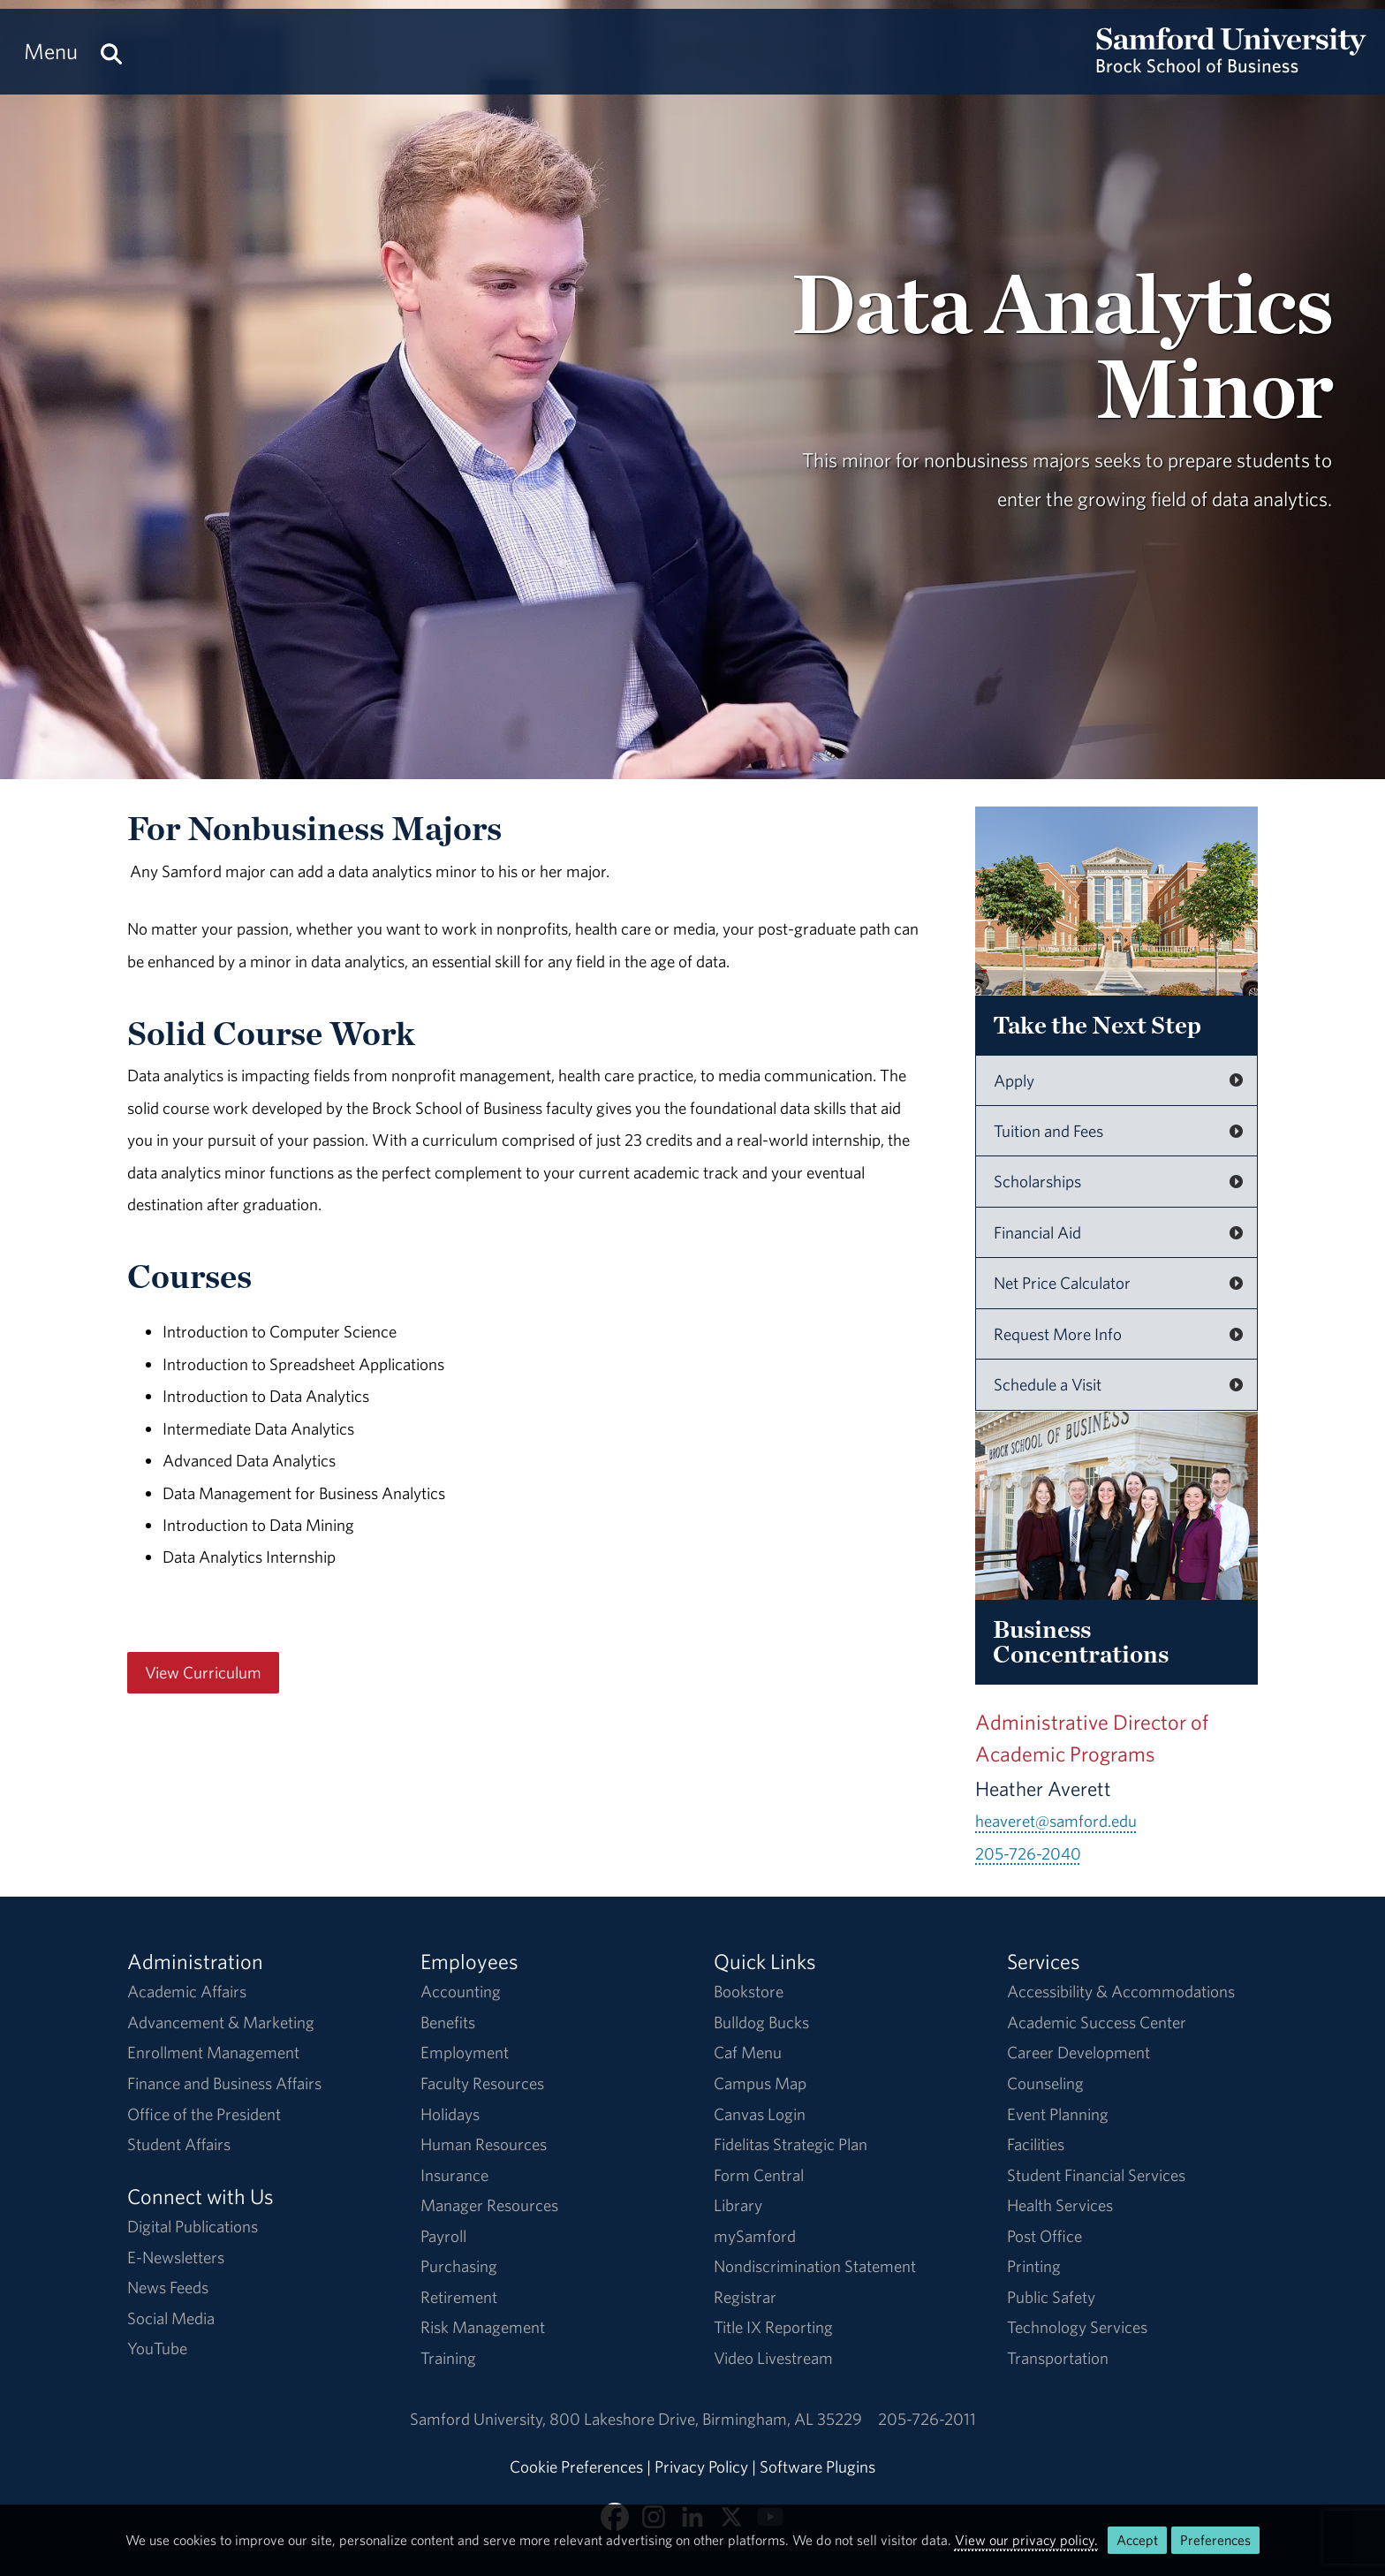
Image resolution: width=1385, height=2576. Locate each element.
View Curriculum (203, 1672)
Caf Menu (748, 2052)
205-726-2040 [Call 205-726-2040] (1028, 1853)
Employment (464, 2052)
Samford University (479, 2418)
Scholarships (1037, 1181)
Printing (1034, 2266)
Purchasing (458, 2266)
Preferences (1215, 2540)
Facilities (1035, 2144)
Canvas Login (760, 2114)
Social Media (171, 2318)
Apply (1014, 1080)
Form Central (759, 2175)
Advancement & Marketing (220, 2022)
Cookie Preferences (576, 2466)
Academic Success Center (1096, 2022)
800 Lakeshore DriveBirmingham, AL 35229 (705, 2418)
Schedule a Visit (1047, 1384)
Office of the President (204, 2114)
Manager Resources (489, 2205)
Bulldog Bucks (761, 2022)
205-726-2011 (927, 2418)
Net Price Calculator (1062, 1282)
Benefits (447, 2022)
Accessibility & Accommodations (1121, 1991)
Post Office (1044, 2235)
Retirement (458, 2296)
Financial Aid (1037, 1232)
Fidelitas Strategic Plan (790, 2144)
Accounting (460, 1991)
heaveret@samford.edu (1056, 1820)
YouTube (157, 2348)
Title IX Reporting (773, 2326)
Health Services (1060, 2205)
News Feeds (167, 2287)
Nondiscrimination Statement (815, 2266)
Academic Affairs (186, 1991)
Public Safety (1051, 2296)
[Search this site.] (111, 52)
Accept (1137, 2540)
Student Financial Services (1096, 2175)
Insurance (454, 2175)
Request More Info (1058, 1334)
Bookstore (748, 1991)
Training (448, 2357)
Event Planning (1058, 2114)
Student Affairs (179, 2144)
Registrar (745, 2296)
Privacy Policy (701, 2466)
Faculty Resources (482, 2083)
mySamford (755, 2235)
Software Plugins (817, 2466)
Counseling (1045, 2083)
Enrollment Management (213, 2052)
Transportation (1058, 2357)
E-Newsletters (175, 2257)
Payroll (443, 2235)
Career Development (1078, 2052)
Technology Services (1077, 2326)
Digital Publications (192, 2226)
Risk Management (482, 2326)
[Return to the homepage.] (1231, 67)
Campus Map (760, 2083)
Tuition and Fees (1048, 1130)
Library (738, 2205)
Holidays (450, 2114)
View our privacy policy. (1026, 2540)
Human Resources (483, 2144)
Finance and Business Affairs (224, 2083)
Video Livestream (773, 2357)
